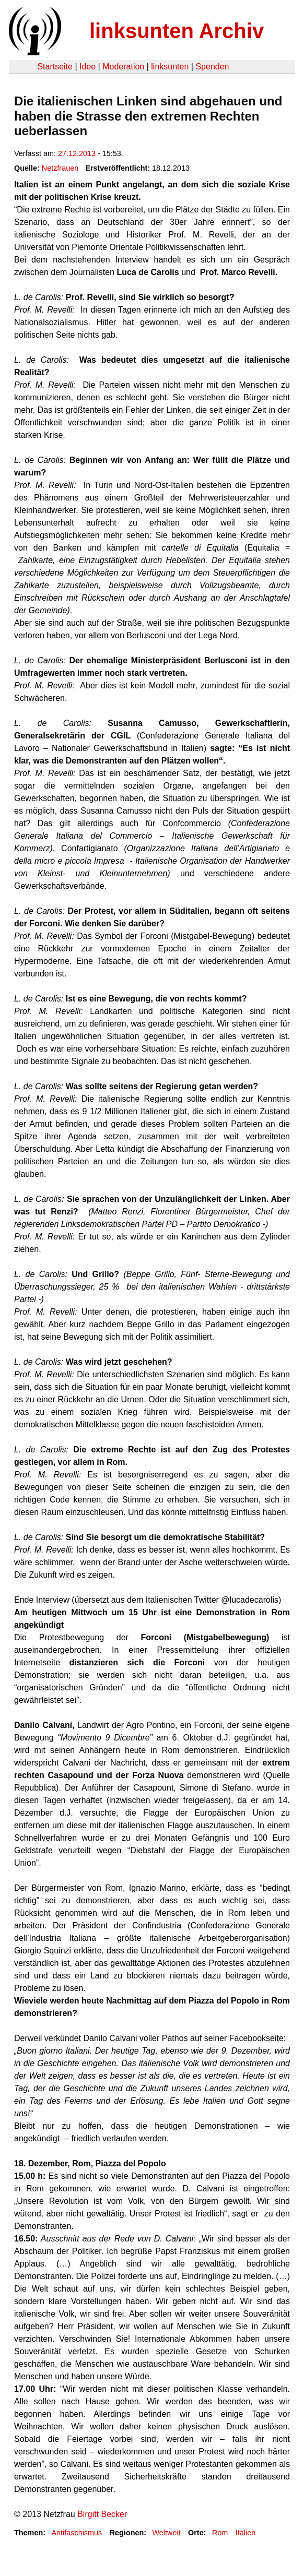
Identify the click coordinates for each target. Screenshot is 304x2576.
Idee (87, 66)
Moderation (123, 66)
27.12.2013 (77, 153)
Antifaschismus (76, 2533)
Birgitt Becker (102, 2514)
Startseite (55, 66)
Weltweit (167, 2533)
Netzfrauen (60, 168)
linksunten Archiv (176, 30)
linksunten (170, 66)
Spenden (212, 66)
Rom (220, 2533)
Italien (245, 2533)
